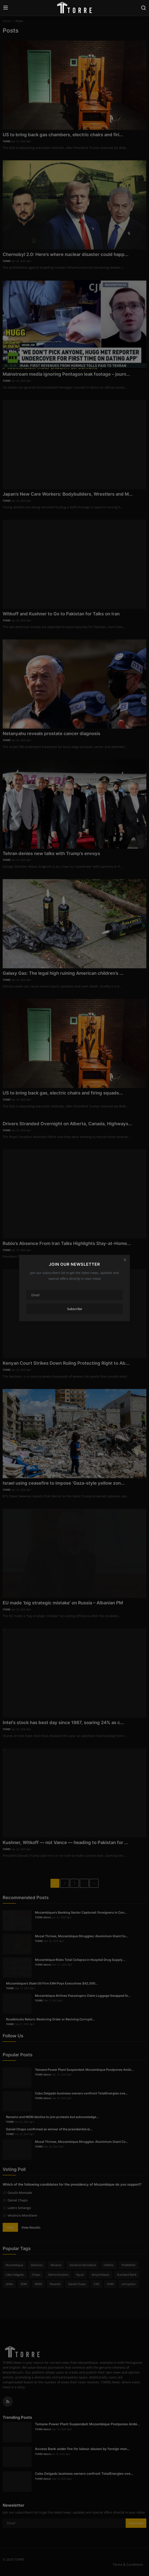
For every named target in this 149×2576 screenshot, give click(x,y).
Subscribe (74, 1309)
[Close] (125, 1260)
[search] (143, 8)
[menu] (5, 8)
